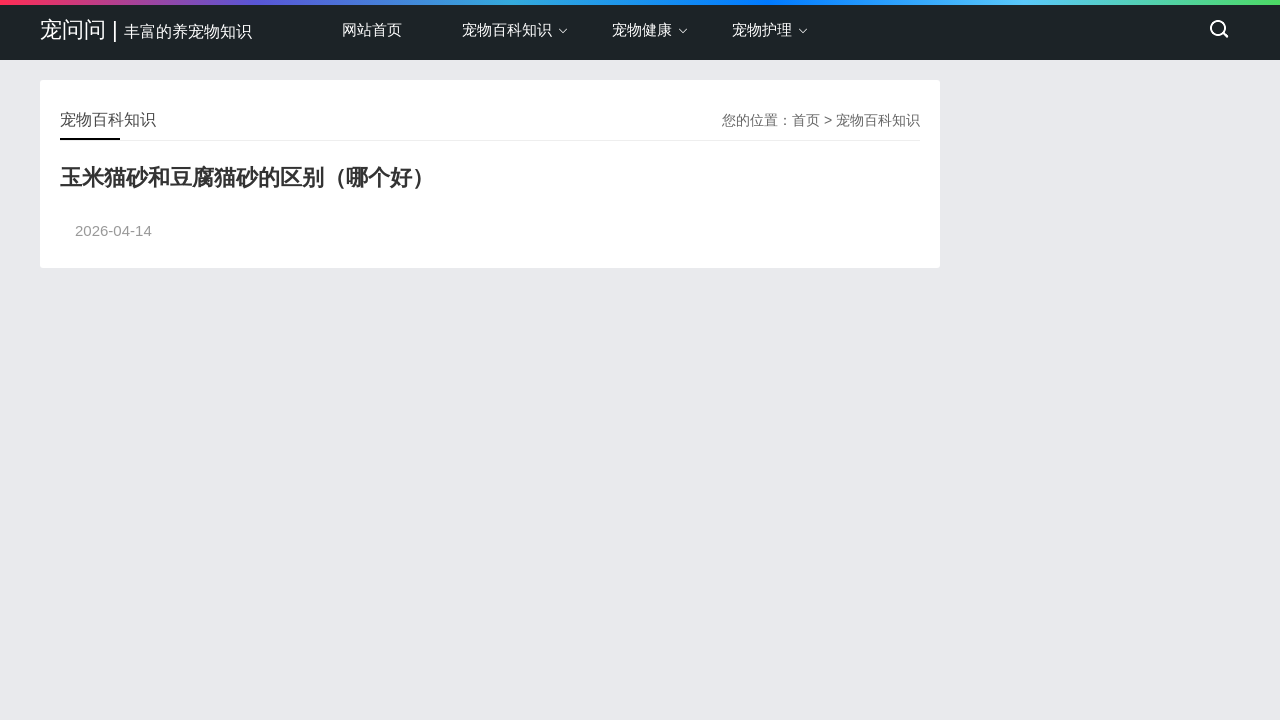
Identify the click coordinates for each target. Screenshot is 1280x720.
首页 (806, 120)
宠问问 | (146, 29)
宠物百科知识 (507, 29)
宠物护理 (762, 29)
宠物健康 (642, 29)
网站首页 (372, 29)
